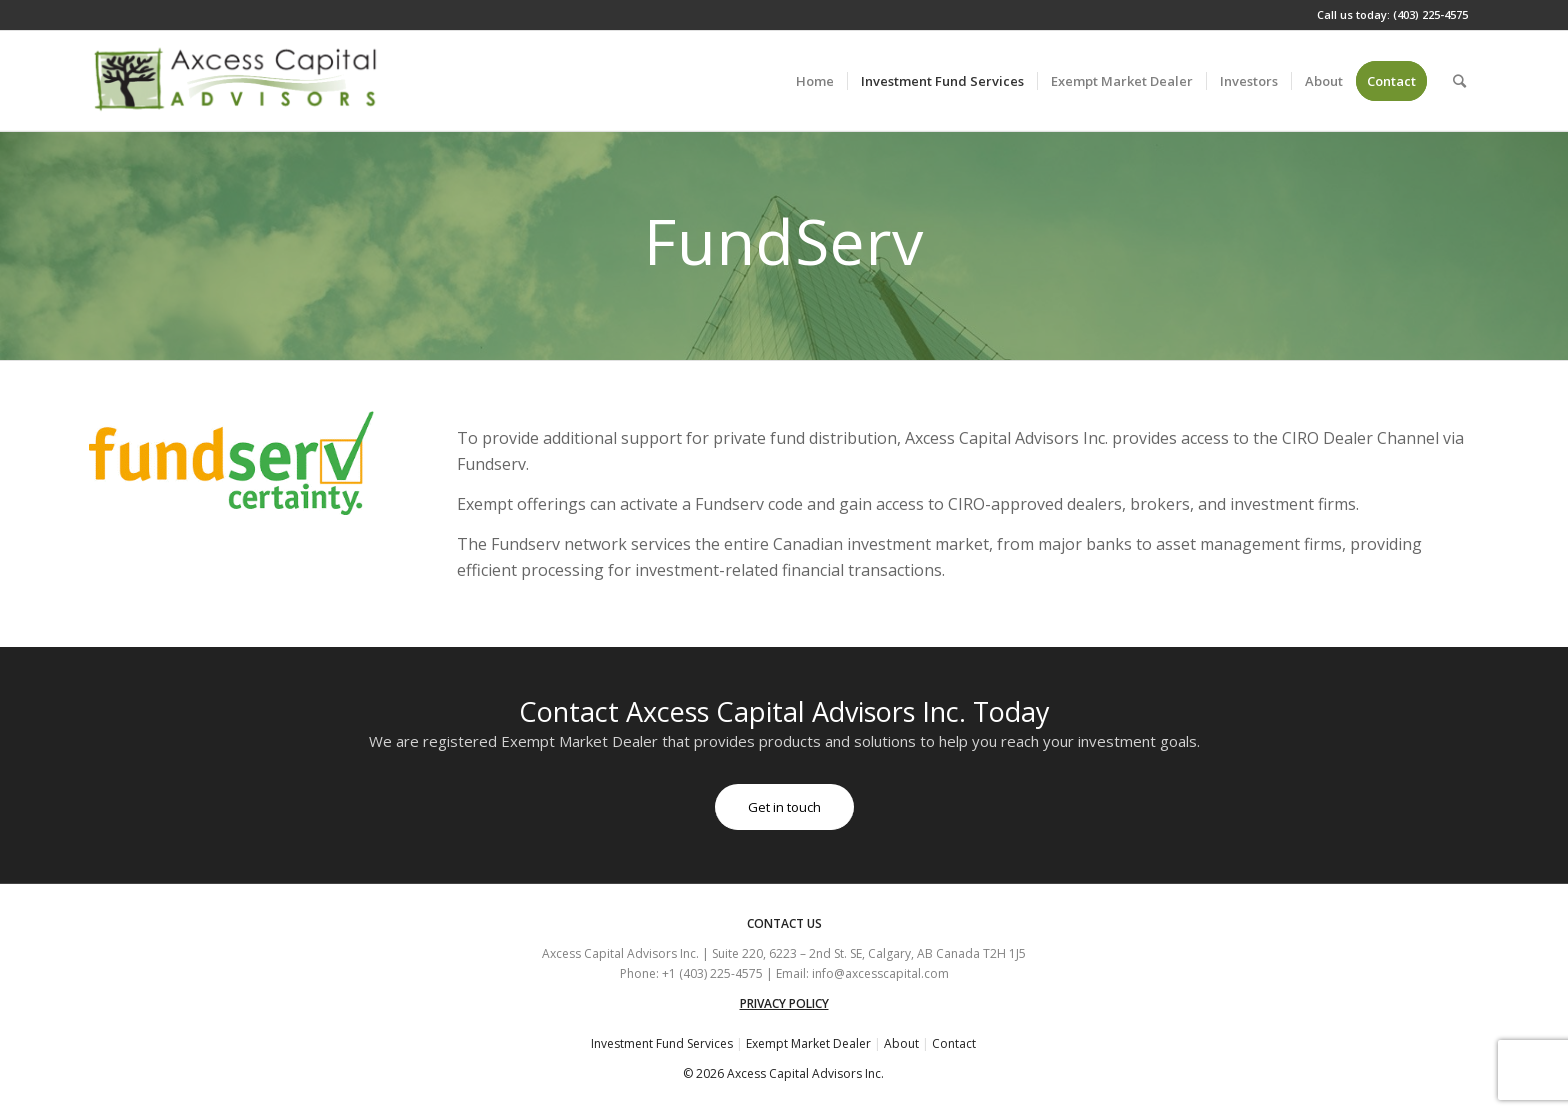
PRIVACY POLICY (784, 1003)
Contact (954, 1043)
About (901, 1043)
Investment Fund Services (662, 1043)
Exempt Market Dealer (808, 1043)
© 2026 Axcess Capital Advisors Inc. (783, 1073)
